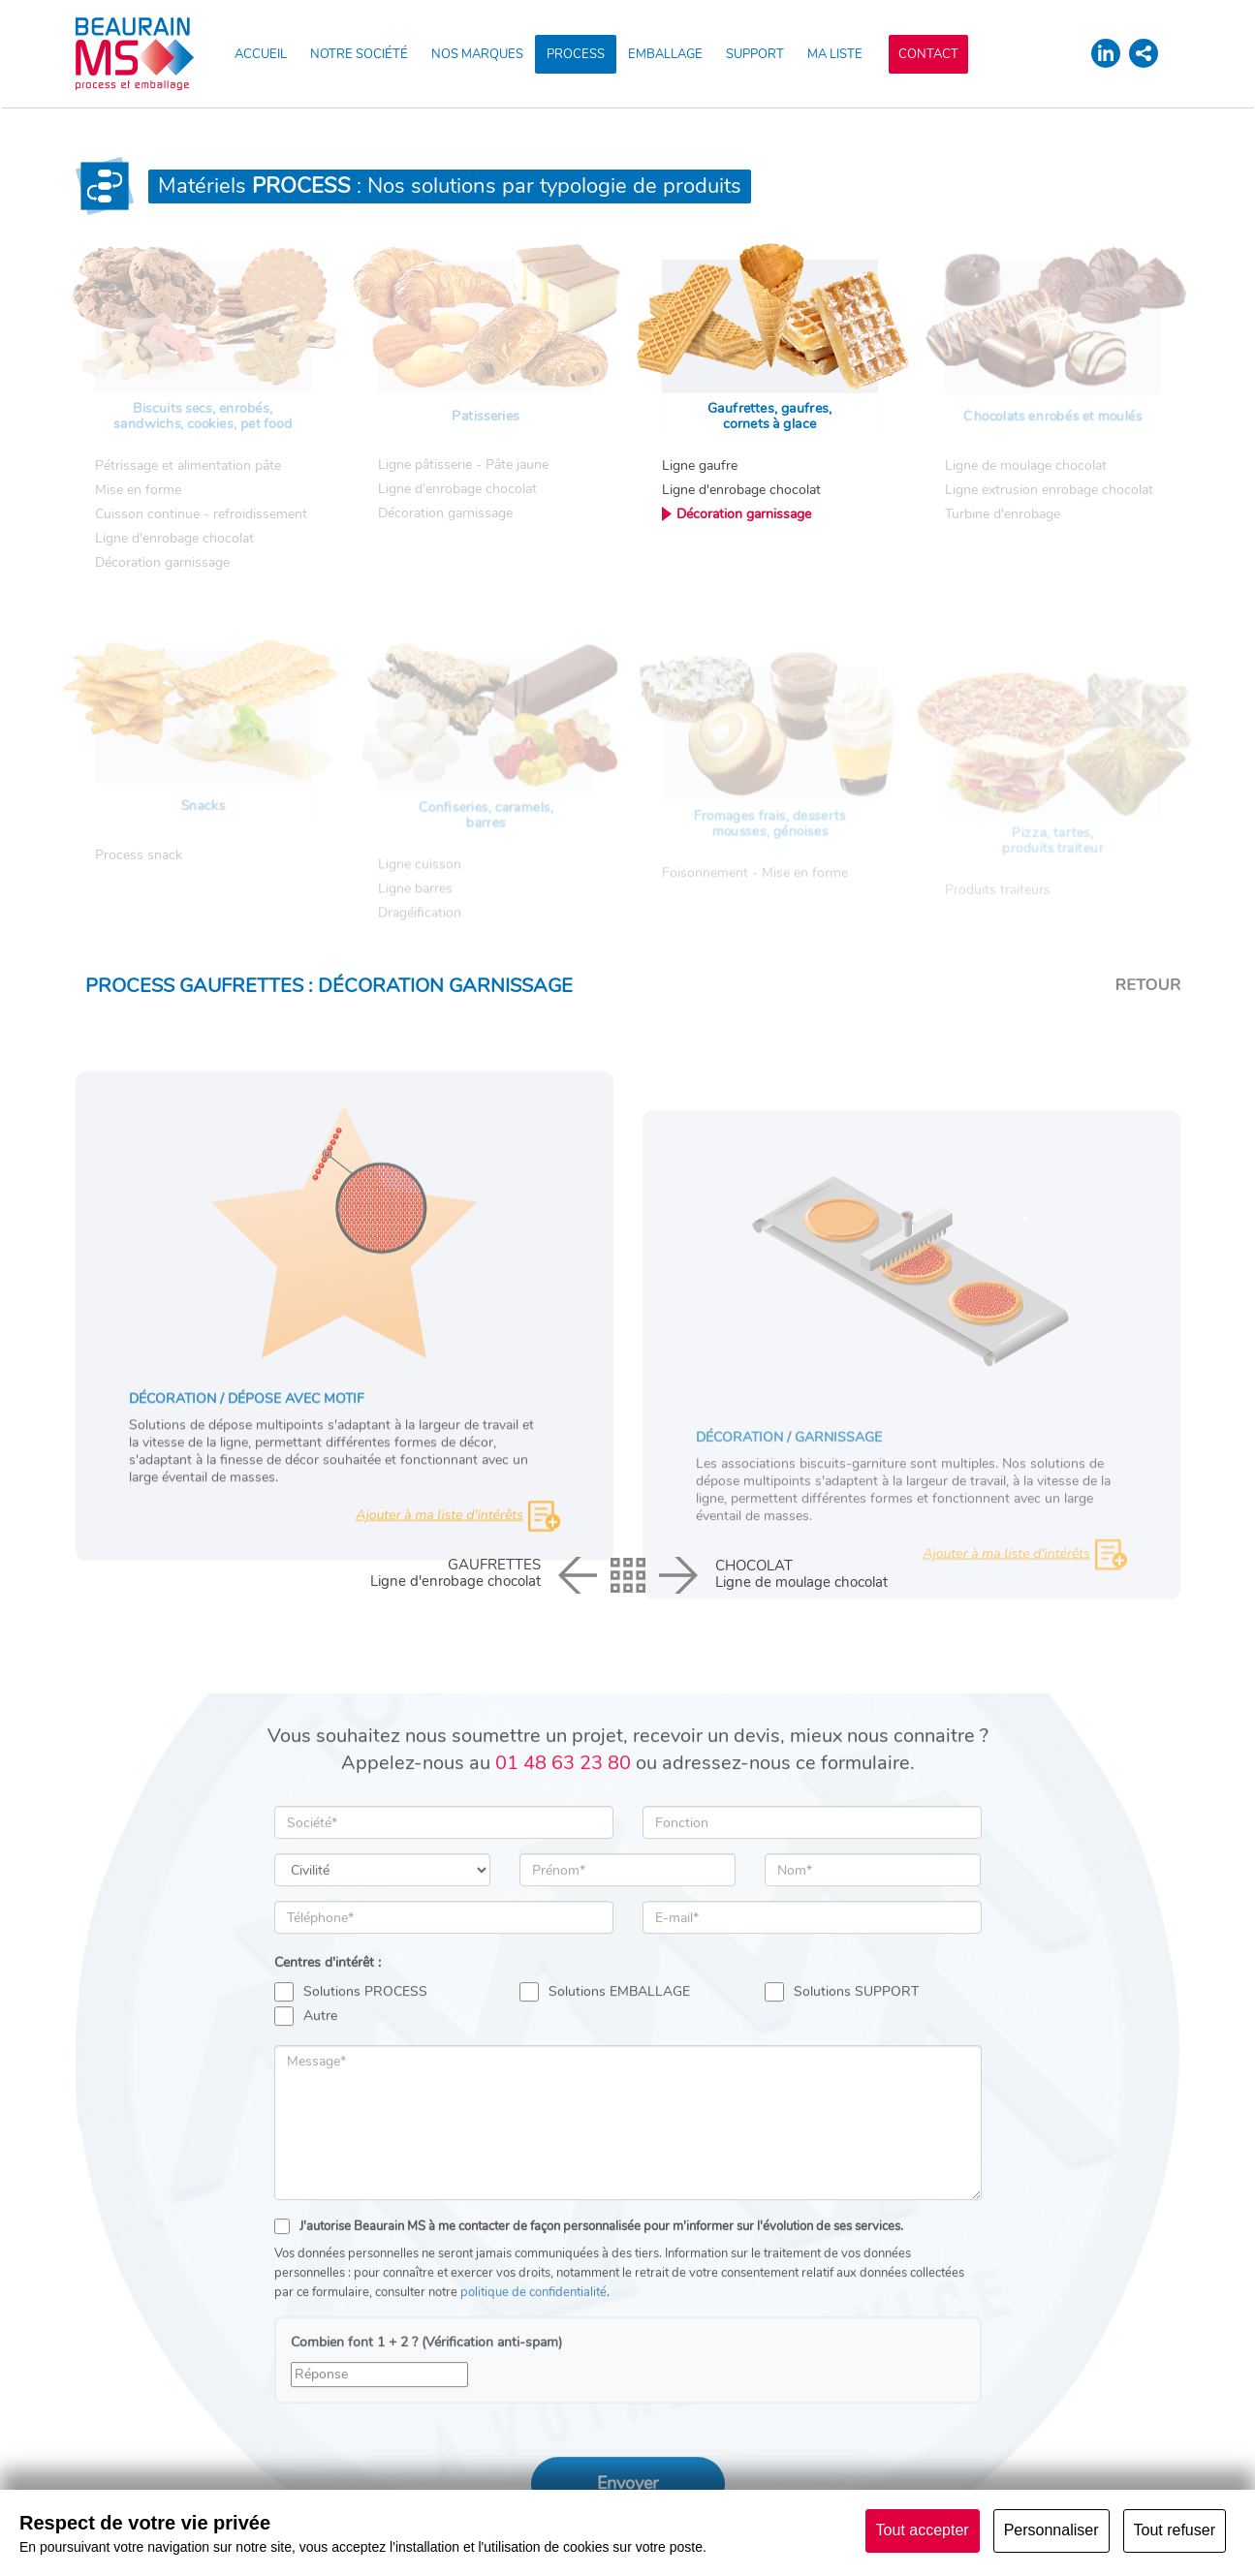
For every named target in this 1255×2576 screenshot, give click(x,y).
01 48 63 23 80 (563, 1900)
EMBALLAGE (665, 54)
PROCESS (576, 54)
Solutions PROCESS (350, 2129)
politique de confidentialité (533, 2429)
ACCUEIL (261, 54)
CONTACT (928, 54)
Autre (305, 2153)
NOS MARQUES (477, 54)
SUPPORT (755, 54)
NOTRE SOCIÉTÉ (359, 54)
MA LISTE (835, 54)
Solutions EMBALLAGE (604, 2129)
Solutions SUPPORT (842, 2129)
